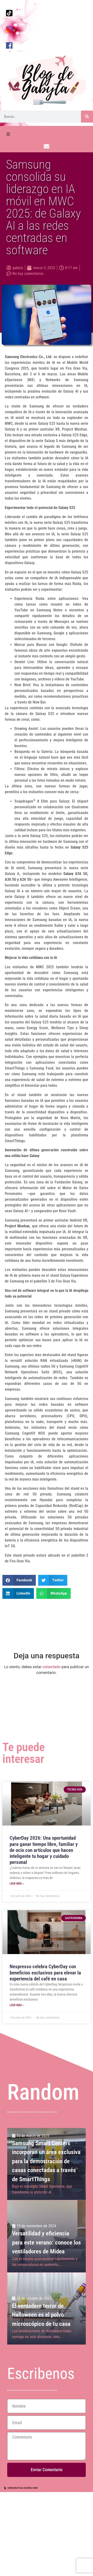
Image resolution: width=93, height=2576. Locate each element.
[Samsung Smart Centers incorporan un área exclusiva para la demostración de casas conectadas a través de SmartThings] (46, 2164)
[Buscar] (87, 117)
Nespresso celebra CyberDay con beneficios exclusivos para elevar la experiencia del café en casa (45, 1972)
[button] (19, 1580)
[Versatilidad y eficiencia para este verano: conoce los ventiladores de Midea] (46, 2236)
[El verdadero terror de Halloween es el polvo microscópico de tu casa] (46, 2309)
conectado (52, 1667)
